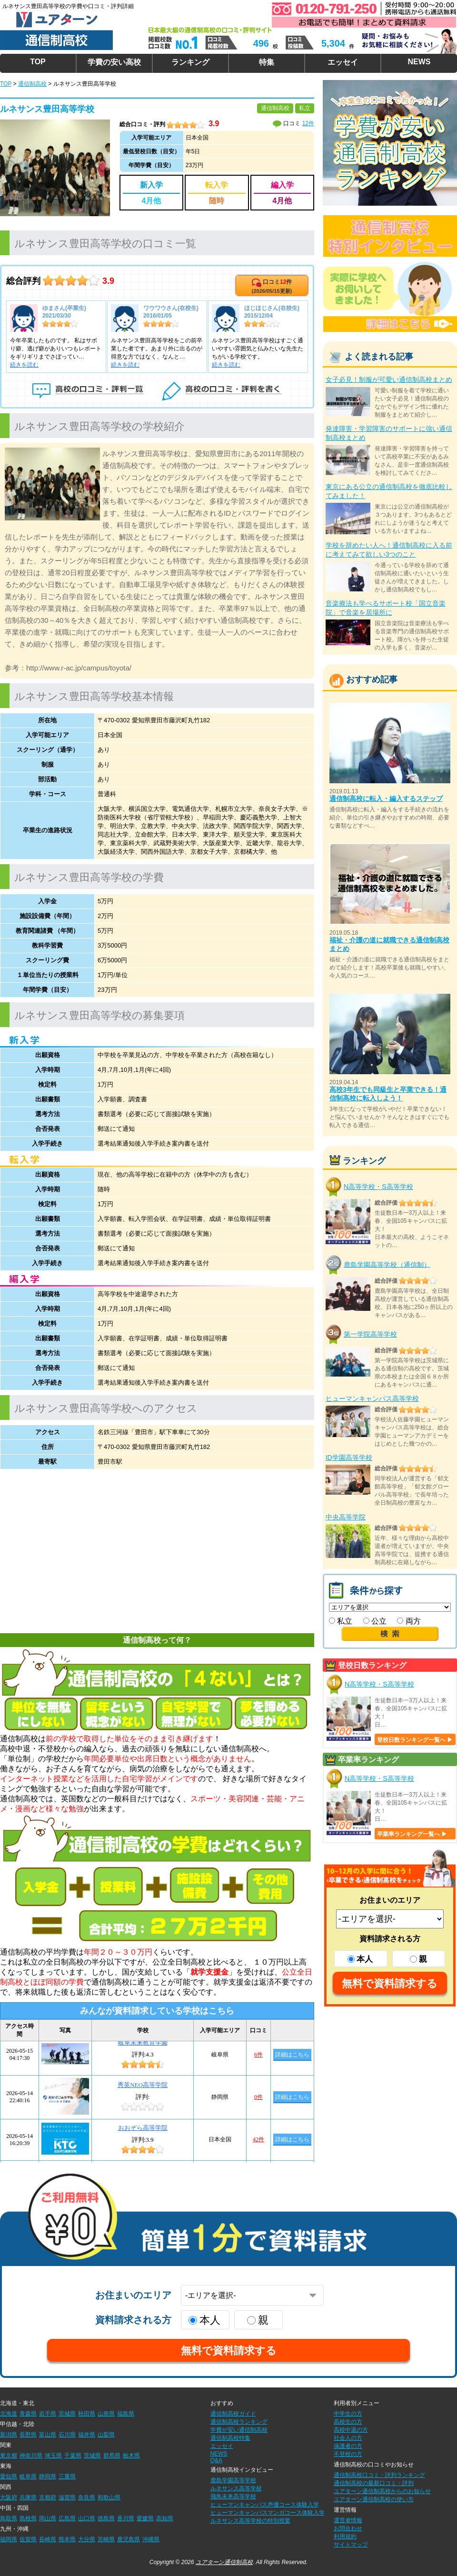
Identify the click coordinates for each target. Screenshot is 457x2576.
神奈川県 (31, 2455)
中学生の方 (348, 2413)
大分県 (86, 2539)
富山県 (47, 2434)
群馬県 (111, 2455)
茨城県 (92, 2455)
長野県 (28, 2434)
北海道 (8, 2413)
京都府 (47, 2497)
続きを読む (24, 364)
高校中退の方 (351, 2429)
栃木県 (131, 2455)
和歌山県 (109, 2497)
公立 (375, 1621)
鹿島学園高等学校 (233, 2480)
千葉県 (72, 2455)
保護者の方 (348, 2446)
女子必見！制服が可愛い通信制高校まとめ (389, 379)
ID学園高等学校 (349, 1457)
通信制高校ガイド (233, 2413)
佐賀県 (28, 2539)
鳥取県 (8, 2518)
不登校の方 (348, 2454)
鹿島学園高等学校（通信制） (387, 1264)
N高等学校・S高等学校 (378, 1186)
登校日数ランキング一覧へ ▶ (415, 1740)
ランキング (190, 62)
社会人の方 (348, 2438)
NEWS (418, 62)
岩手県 (47, 2413)
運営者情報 (348, 2520)
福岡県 (8, 2539)
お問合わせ (348, 2528)
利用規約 (345, 2536)
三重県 (67, 2476)
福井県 (86, 2434)
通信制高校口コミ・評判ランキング (379, 2475)
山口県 (86, 2518)
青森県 (28, 2413)
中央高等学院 (346, 1517)
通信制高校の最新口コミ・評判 (374, 2483)
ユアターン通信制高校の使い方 (374, 2499)
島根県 (28, 2518)
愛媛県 (145, 2518)
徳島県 (106, 2518)
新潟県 (8, 2434)
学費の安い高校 (114, 62)
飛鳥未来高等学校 (233, 2496)
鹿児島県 (128, 2539)
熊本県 (67, 2539)
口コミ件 (272, 286)
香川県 (125, 2518)
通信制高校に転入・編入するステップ (386, 798)
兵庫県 (28, 2497)
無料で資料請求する (390, 1983)
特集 (266, 62)
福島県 (125, 2413)
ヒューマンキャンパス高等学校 (372, 1398)
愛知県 (8, 2476)
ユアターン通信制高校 (224, 2562)
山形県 (106, 2413)
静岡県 (47, 2476)
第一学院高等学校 (370, 1334)
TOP (38, 62)
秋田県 (86, 2413)
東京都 (8, 2455)
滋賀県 (67, 2497)
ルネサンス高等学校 (236, 2488)
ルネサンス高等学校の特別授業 (250, 2520)
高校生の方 (348, 2421)
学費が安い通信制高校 (239, 2429)
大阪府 (8, 2497)
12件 (308, 123)
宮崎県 (106, 2539)
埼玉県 (53, 2455)
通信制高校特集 (230, 2438)
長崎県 (47, 2539)
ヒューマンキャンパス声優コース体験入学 (264, 2504)
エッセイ (343, 62)
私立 (340, 1621)
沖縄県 (150, 2539)
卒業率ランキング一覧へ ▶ (412, 1834)
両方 (408, 1621)
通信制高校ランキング (239, 2421)
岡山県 (47, 2518)
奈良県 (86, 2497)
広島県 (67, 2518)
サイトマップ (351, 2544)
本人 (360, 1959)
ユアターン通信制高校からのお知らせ (382, 2491)
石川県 (67, 2434)
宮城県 (67, 2413)
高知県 (164, 2518)
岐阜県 (28, 2476)
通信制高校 (32, 83)
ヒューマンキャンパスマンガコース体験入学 (267, 2512)
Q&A (216, 2460)
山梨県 (106, 2434)
